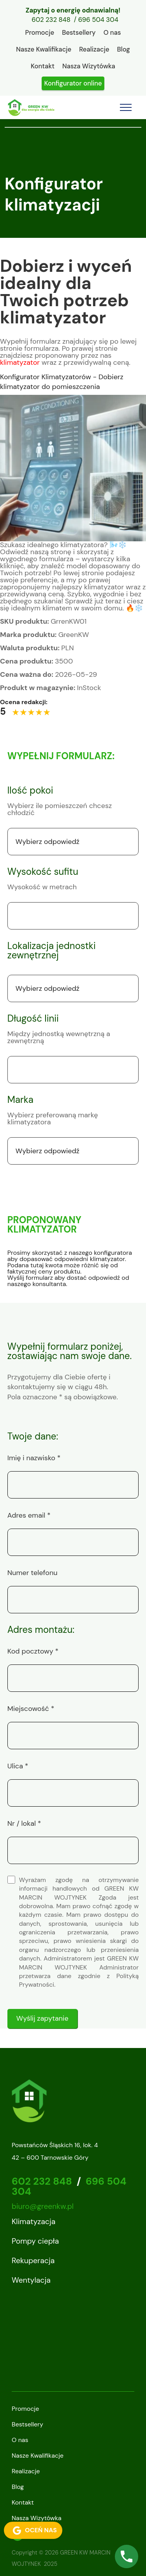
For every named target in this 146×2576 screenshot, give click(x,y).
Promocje (40, 32)
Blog (123, 49)
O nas (112, 32)
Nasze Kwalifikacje (43, 49)
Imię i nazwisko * (34, 1458)
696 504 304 (98, 19)
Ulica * (17, 1766)
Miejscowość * (31, 1708)
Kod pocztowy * (32, 1651)
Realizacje (94, 49)
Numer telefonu (32, 1572)
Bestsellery (78, 32)
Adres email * (29, 1515)
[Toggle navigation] (126, 107)
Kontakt (43, 66)
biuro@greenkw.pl (43, 2206)
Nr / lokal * (24, 1823)
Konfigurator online (73, 83)
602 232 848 (51, 19)
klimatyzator (20, 362)
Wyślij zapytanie (42, 2018)
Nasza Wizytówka (88, 66)
